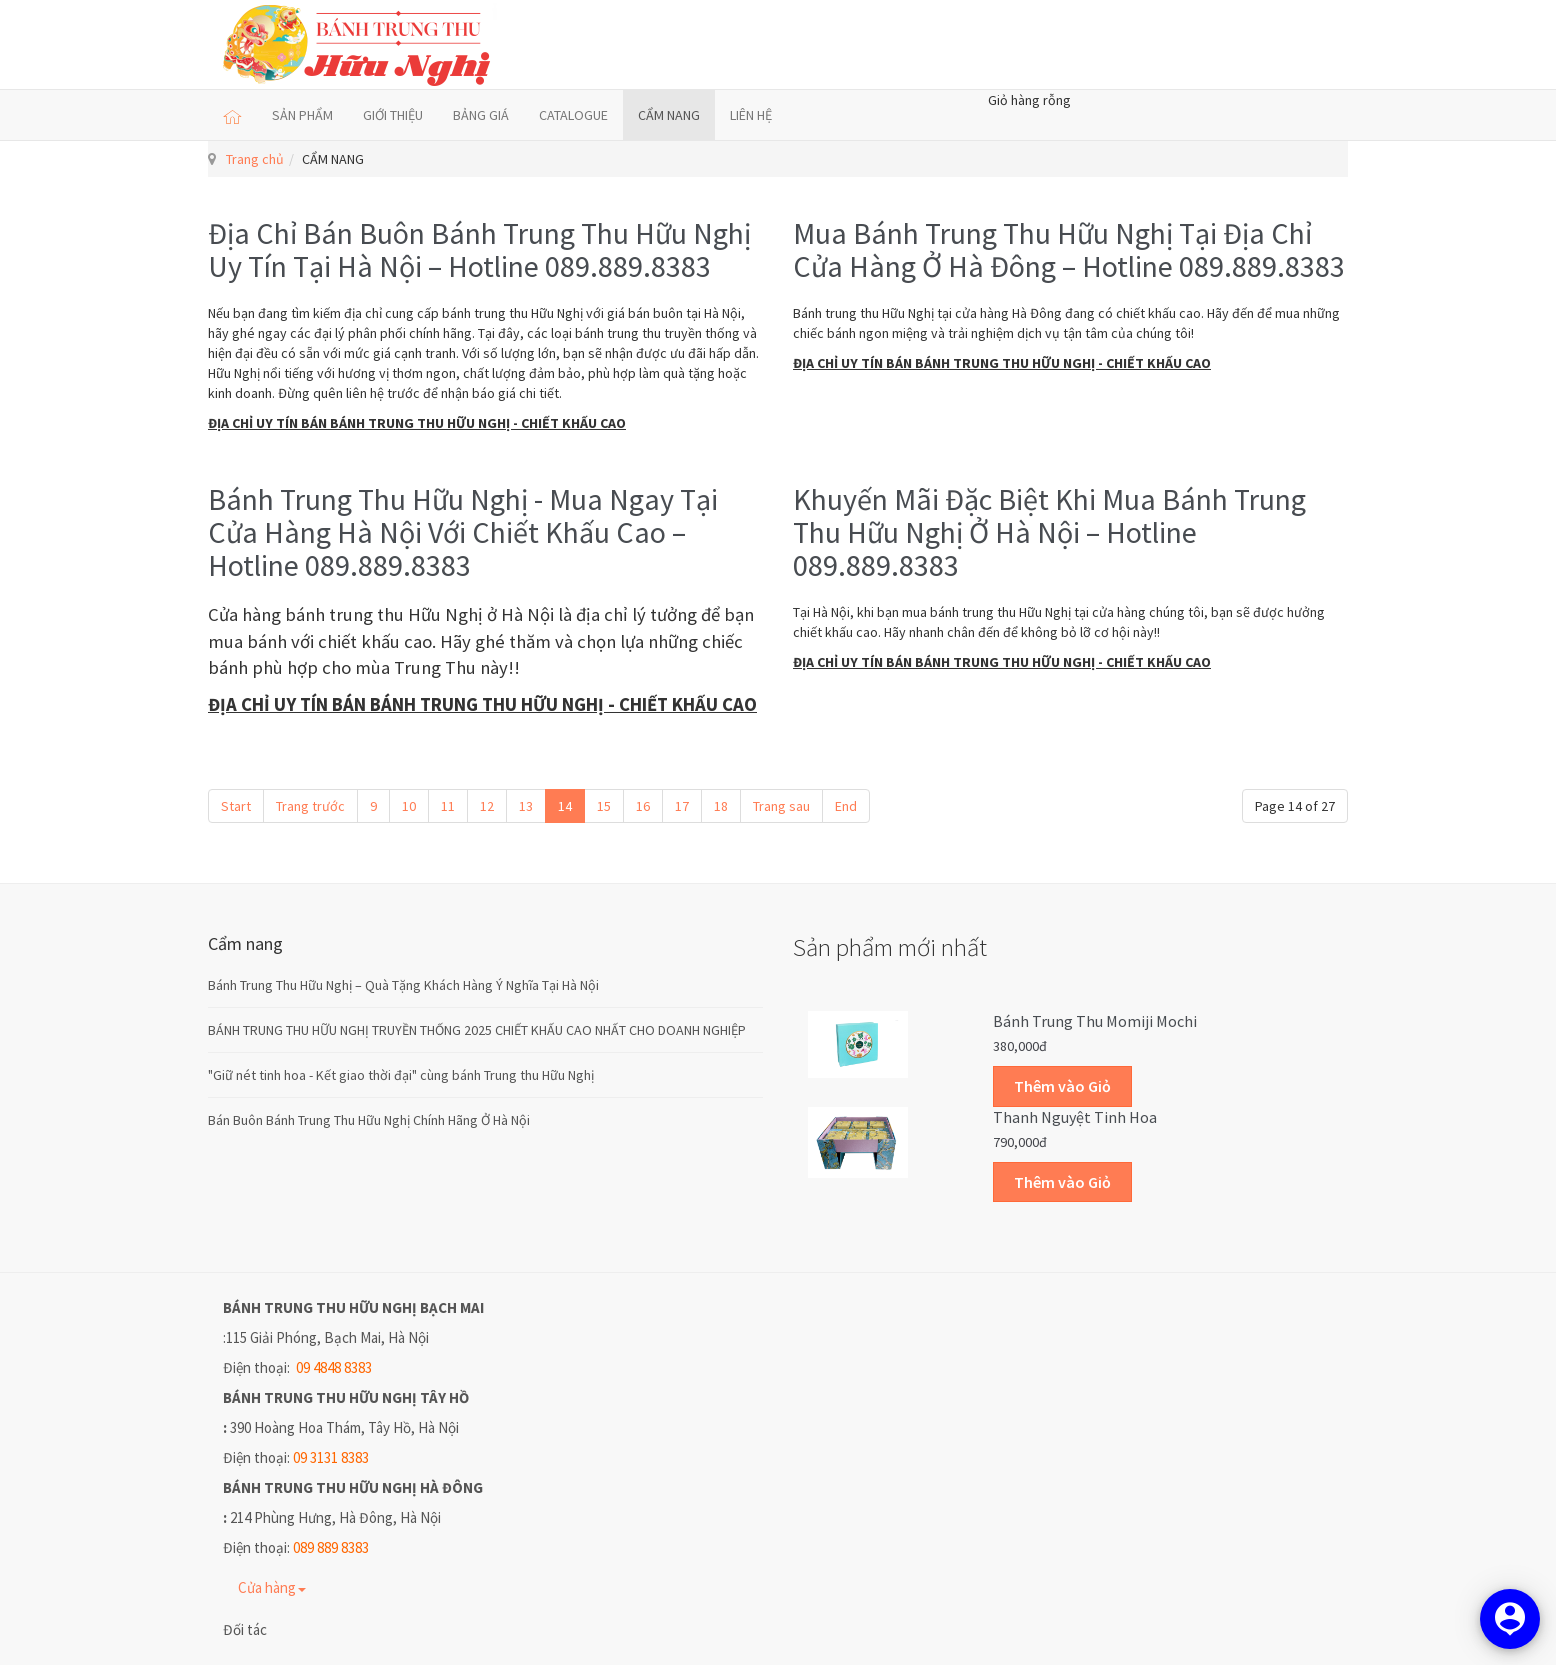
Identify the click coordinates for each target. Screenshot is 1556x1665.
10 (409, 806)
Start (236, 806)
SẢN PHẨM (302, 115)
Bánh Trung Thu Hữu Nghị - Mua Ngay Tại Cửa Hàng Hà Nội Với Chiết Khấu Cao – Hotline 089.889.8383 (463, 532)
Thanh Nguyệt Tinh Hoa (1075, 1117)
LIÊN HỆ (751, 115)
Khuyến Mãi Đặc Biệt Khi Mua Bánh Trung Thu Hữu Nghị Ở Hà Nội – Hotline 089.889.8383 (1049, 532)
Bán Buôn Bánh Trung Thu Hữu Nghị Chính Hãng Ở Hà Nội (369, 1120)
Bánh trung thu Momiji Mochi (1095, 1021)
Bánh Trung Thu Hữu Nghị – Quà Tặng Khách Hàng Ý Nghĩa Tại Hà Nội (403, 985)
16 (643, 806)
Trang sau (781, 806)
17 (682, 806)
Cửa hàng (272, 1587)
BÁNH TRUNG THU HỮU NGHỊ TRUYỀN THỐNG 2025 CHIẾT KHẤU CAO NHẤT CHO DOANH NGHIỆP (477, 1030)
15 (604, 806)
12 (487, 806)
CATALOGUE (573, 115)
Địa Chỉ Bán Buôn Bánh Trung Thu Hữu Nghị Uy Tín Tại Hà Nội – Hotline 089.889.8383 (479, 249)
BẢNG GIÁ (481, 115)
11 (448, 806)
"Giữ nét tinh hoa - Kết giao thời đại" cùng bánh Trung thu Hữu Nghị (401, 1075)
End (846, 806)
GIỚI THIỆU (393, 115)
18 (721, 806)
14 (565, 806)
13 (526, 806)
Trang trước (310, 806)
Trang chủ (255, 159)
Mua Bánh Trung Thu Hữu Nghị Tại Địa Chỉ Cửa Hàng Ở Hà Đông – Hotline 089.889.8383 (1069, 249)
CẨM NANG (669, 115)
